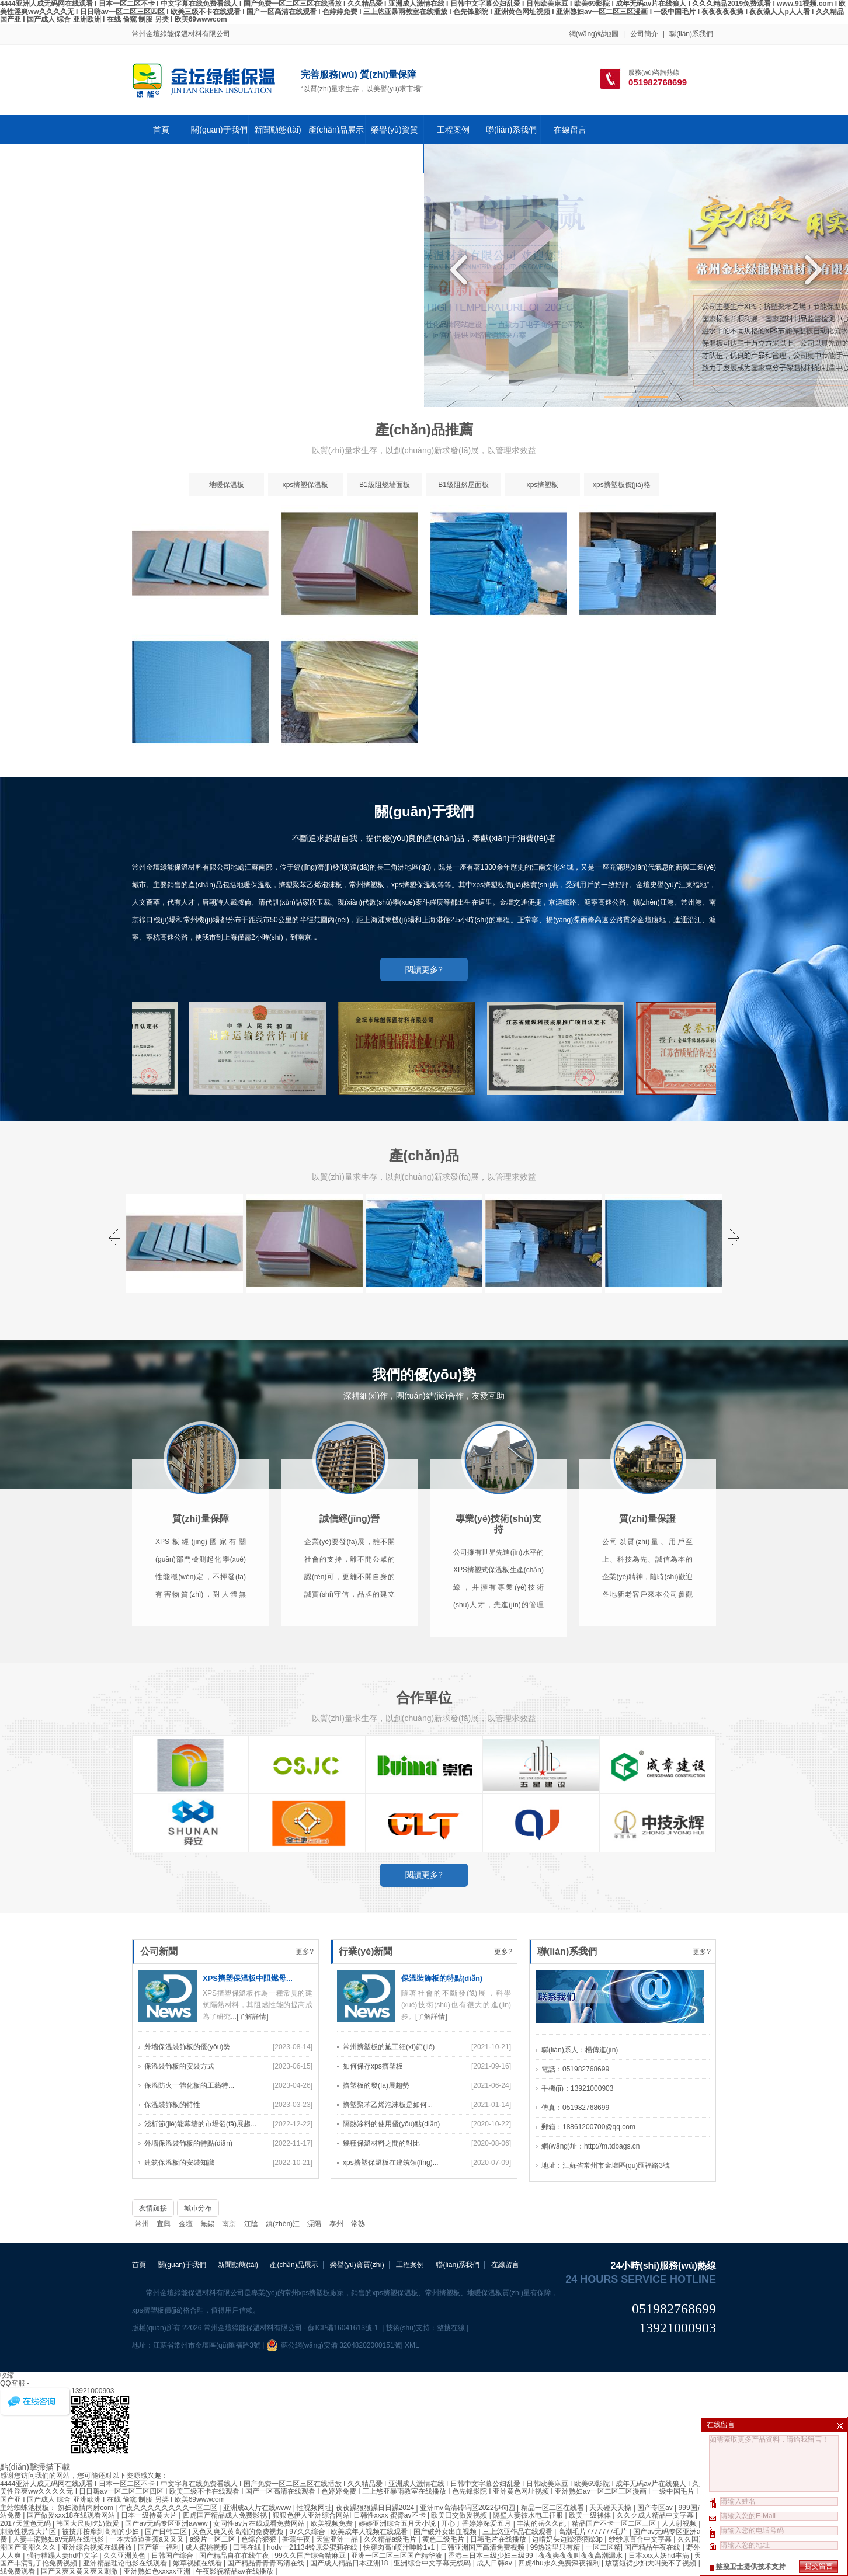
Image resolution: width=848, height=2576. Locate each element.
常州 (142, 2224)
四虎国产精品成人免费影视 (226, 2515)
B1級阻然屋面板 (463, 500)
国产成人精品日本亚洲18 (350, 2563)
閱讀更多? (424, 985)
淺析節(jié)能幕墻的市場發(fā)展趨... (200, 2284)
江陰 (251, 2224)
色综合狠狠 (259, 2539)
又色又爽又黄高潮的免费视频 (238, 2532)
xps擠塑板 (543, 500)
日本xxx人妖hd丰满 (659, 2555)
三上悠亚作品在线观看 (518, 2532)
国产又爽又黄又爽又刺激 (80, 2571)
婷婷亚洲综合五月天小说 (398, 2523)
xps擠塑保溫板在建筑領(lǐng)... (391, 2322)
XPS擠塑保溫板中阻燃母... (248, 2138)
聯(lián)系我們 (691, 34)
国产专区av (656, 2508)
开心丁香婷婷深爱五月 (477, 2523)
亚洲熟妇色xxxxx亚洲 (158, 2571)
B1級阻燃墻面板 (384, 500)
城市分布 (198, 2208)
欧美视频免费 (333, 2523)
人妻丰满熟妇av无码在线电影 (59, 2539)
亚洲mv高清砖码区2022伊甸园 (468, 2508)
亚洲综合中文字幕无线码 (433, 2563)
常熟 (358, 2224)
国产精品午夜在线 (653, 2547)
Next (810, 269)
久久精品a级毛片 (391, 2539)
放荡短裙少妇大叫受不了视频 (651, 2563)
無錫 (207, 2224)
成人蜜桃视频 (207, 2547)
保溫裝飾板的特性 (172, 2265)
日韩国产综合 (173, 2555)
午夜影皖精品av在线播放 (235, 2571)
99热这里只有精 (556, 2547)
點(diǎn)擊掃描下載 (35, 2466)
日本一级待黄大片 (150, 2515)
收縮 (7, 2375)
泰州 (336, 2224)
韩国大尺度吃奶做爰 (88, 2523)
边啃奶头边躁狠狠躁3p (568, 2539)
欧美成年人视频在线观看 (370, 2532)
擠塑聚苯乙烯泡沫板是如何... (388, 2265)
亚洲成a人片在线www (258, 2508)
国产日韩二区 (167, 2532)
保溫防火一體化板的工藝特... (189, 2245)
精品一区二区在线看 (553, 2508)
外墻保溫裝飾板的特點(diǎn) (188, 2303)
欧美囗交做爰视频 (460, 2515)
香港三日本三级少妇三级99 (491, 2555)
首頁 (161, 129)
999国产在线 (698, 2508)
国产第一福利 (160, 2547)
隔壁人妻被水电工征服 (529, 2515)
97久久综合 (308, 2532)
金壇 (186, 2224)
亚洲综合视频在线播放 (98, 2547)
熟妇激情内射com (86, 2508)
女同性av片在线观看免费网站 (260, 2523)
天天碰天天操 (611, 2508)
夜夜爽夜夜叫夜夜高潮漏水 (581, 2555)
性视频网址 (314, 2508)
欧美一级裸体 (591, 2515)
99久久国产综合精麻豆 (310, 2555)
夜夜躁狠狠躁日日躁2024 (376, 2508)
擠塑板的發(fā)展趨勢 (376, 2245)
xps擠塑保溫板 (306, 500)
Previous (462, 269)
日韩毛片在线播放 (499, 2539)
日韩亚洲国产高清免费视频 (483, 2547)
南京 (229, 2224)
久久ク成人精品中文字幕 (656, 2515)
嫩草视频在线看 (198, 2563)
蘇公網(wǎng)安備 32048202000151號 (333, 2345)
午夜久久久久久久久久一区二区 (169, 2508)
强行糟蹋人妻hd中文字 (63, 2555)
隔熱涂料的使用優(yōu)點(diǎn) (391, 2284)
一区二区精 (603, 2547)
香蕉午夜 (297, 2539)
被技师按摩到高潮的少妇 (101, 2532)
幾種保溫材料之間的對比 (381, 2303)
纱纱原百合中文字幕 (641, 2539)
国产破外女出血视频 (445, 2532)
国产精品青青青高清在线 (266, 2563)
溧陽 (314, 2224)
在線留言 (570, 129)
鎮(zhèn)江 (283, 2224)
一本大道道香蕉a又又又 (148, 2539)
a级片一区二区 (214, 2539)
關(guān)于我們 (219, 129)
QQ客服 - (14, 2383)
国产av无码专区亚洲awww (167, 2523)
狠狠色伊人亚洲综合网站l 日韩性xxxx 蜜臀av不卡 (350, 2515)
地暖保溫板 (226, 500)
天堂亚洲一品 (338, 2539)
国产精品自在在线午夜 (235, 2555)
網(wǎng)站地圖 (593, 34)
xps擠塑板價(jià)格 (622, 500)
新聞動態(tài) (277, 129)
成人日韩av (495, 2563)
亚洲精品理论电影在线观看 (126, 2563)
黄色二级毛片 (444, 2539)
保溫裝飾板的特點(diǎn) (441, 2138)
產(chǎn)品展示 (336, 129)
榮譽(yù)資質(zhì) (394, 144)
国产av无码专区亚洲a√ (669, 2532)
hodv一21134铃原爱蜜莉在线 (313, 2547)
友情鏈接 (153, 2208)
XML (412, 2345)
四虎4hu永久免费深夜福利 (560, 2563)
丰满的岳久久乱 (542, 2523)
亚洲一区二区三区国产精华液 (397, 2555)
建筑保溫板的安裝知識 (179, 2322)
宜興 (164, 2224)
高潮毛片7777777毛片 (594, 2532)
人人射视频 (680, 2523)
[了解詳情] (253, 2176)
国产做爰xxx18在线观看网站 (72, 2515)
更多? (305, 2112)
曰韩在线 (248, 2547)
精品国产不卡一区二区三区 (615, 2523)
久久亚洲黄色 (125, 2555)
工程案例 (453, 129)
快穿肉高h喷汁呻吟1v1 (399, 2547)
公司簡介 (644, 34)
